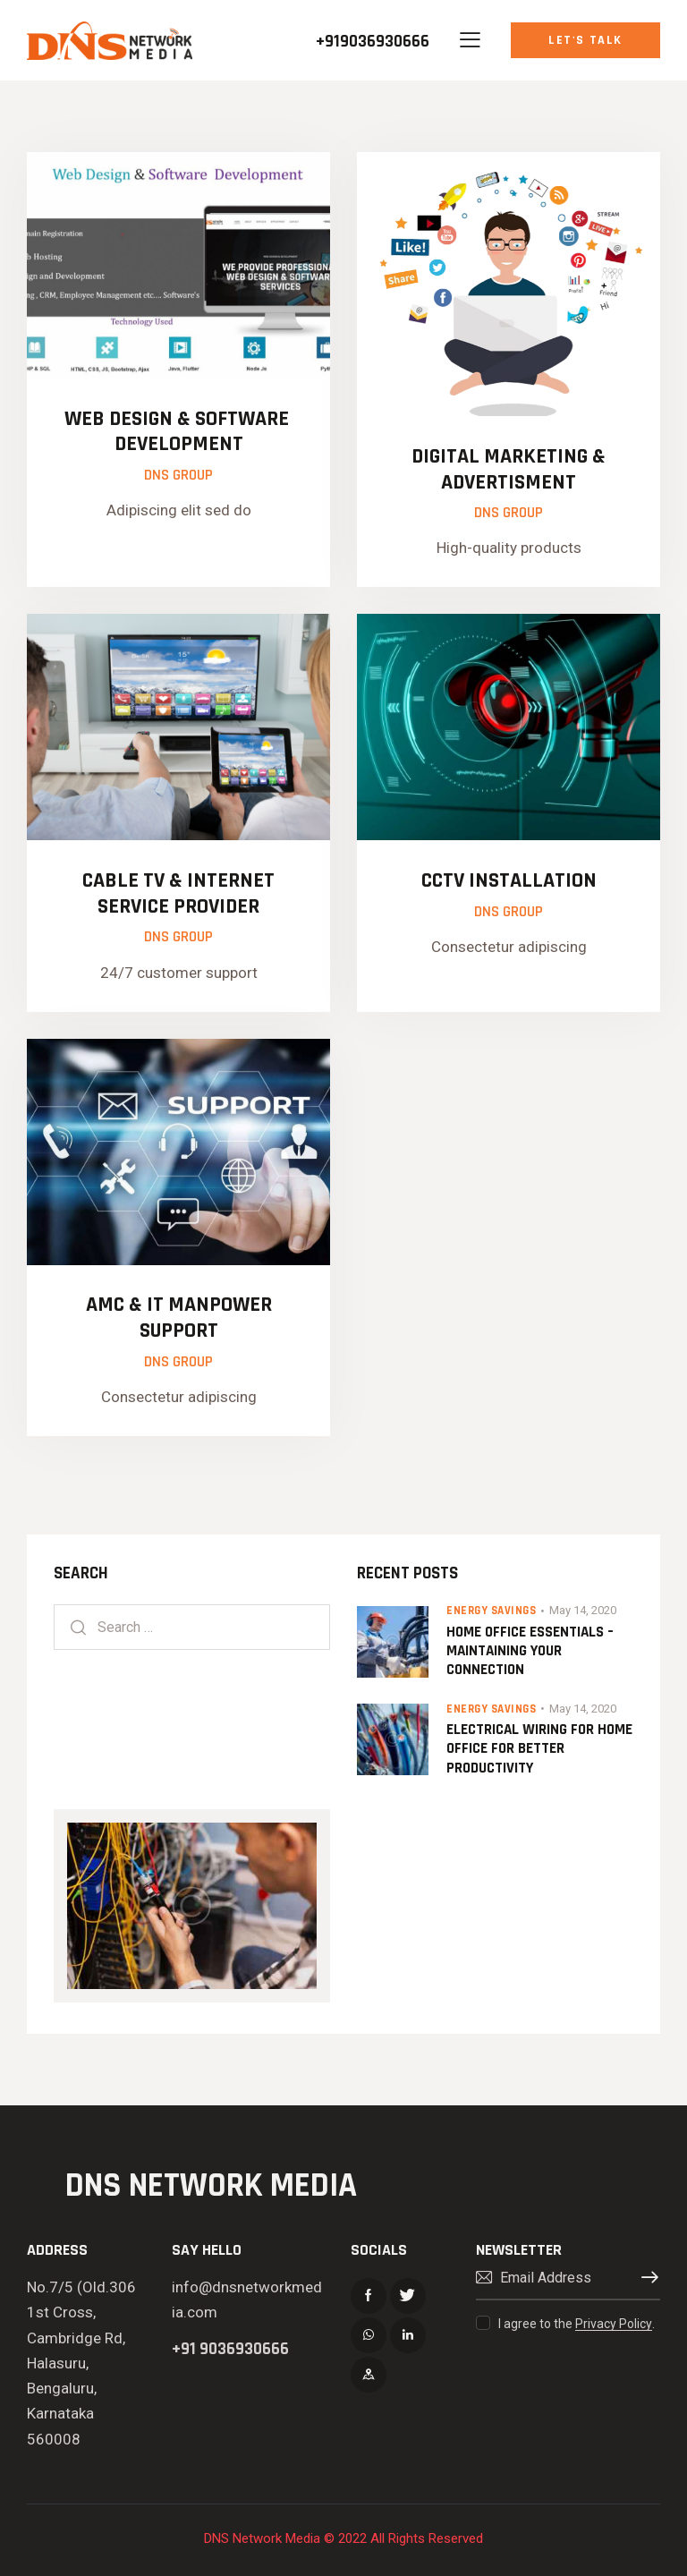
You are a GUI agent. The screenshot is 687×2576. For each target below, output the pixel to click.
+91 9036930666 (230, 2349)
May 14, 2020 (582, 1610)
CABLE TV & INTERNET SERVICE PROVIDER (178, 894)
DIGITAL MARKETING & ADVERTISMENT (508, 470)
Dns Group (178, 475)
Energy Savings (491, 1610)
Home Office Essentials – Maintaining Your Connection (530, 1651)
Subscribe (646, 2278)
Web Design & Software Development (178, 432)
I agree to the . (576, 2324)
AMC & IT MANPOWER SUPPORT (179, 1318)
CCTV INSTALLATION (509, 881)
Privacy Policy (613, 2324)
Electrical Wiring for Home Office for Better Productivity (539, 1749)
